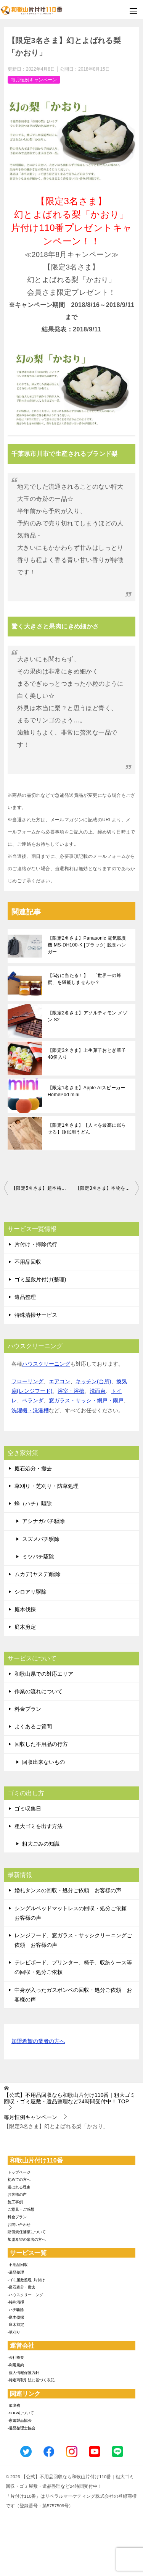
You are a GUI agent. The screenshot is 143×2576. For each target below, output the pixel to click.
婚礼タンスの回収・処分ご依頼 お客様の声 (67, 1890)
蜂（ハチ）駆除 (33, 1503)
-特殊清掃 (16, 2302)
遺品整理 (25, 1297)
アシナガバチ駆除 (43, 1521)
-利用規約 (16, 2365)
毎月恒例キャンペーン (34, 79)
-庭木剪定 (16, 2324)
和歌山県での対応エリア (43, 1674)
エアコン (59, 1381)
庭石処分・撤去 (33, 1468)
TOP (69, 2098)
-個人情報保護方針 (23, 2373)
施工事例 (15, 2202)
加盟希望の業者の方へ (38, 2041)
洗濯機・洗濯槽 (30, 1410)
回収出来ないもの (43, 1762)
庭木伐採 (25, 1609)
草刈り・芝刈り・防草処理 (46, 1486)
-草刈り (14, 2332)
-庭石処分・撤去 (21, 2287)
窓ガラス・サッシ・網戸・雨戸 (86, 1400)
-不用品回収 (18, 2265)
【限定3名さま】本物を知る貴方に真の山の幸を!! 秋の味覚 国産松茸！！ (108, 1188)
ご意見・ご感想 (21, 2209)
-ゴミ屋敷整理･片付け (26, 2280)
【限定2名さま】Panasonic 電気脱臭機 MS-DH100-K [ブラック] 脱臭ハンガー (87, 944)
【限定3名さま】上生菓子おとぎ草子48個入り (87, 1054)
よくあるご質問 (33, 1726)
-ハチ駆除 (16, 2310)
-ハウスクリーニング (25, 2295)
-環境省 (14, 2405)
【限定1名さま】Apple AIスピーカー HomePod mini (86, 1091)
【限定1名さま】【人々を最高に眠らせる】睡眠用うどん (87, 1128)
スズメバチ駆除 (40, 1539)
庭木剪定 (25, 1627)
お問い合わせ (19, 2224)
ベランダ (32, 1400)
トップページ (19, 2172)
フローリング (27, 1381)
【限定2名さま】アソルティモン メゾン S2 (87, 1016)
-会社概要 (16, 2357)
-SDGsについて (21, 2413)
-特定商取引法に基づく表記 (31, 2380)
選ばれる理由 (19, 2187)
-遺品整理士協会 (21, 2428)
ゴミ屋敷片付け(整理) (40, 1279)
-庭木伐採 (16, 2317)
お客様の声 (17, 2194)
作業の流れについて (38, 1691)
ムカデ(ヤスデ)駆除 (37, 1574)
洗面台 (98, 1391)
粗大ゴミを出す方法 (38, 1826)
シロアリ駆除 (30, 1592)
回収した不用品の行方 (41, 1744)
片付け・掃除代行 (35, 1244)
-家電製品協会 (20, 2420)
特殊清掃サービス (35, 1315)
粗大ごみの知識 (40, 1844)
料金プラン (27, 1709)
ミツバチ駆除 (38, 1557)
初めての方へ (19, 2179)
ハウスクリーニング (46, 1364)
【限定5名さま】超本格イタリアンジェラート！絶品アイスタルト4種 (41, 1188)
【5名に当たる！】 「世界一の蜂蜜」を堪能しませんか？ (84, 979)
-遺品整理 (16, 2272)
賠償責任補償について (27, 2232)
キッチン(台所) (93, 1381)
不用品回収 (27, 1262)
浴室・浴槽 (71, 1391)
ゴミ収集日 (27, 1809)
